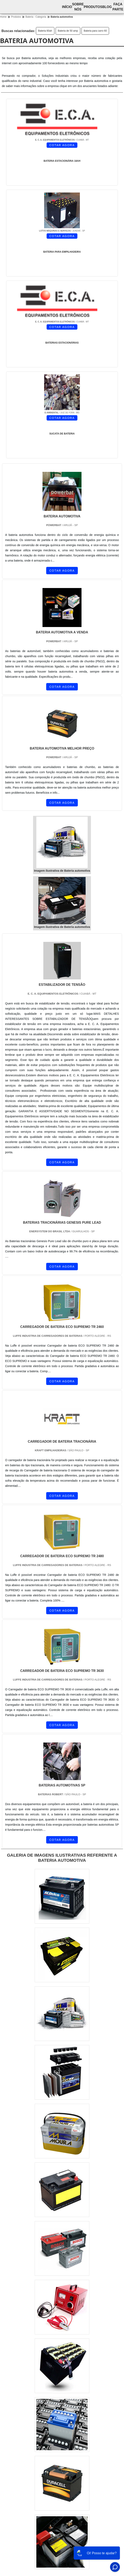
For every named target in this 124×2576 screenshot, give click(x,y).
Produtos (93, 7)
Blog (107, 7)
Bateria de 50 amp (68, 30)
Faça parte (118, 6)
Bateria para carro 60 (95, 30)
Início (67, 7)
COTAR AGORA (62, 145)
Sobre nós (78, 6)
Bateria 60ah (45, 30)
